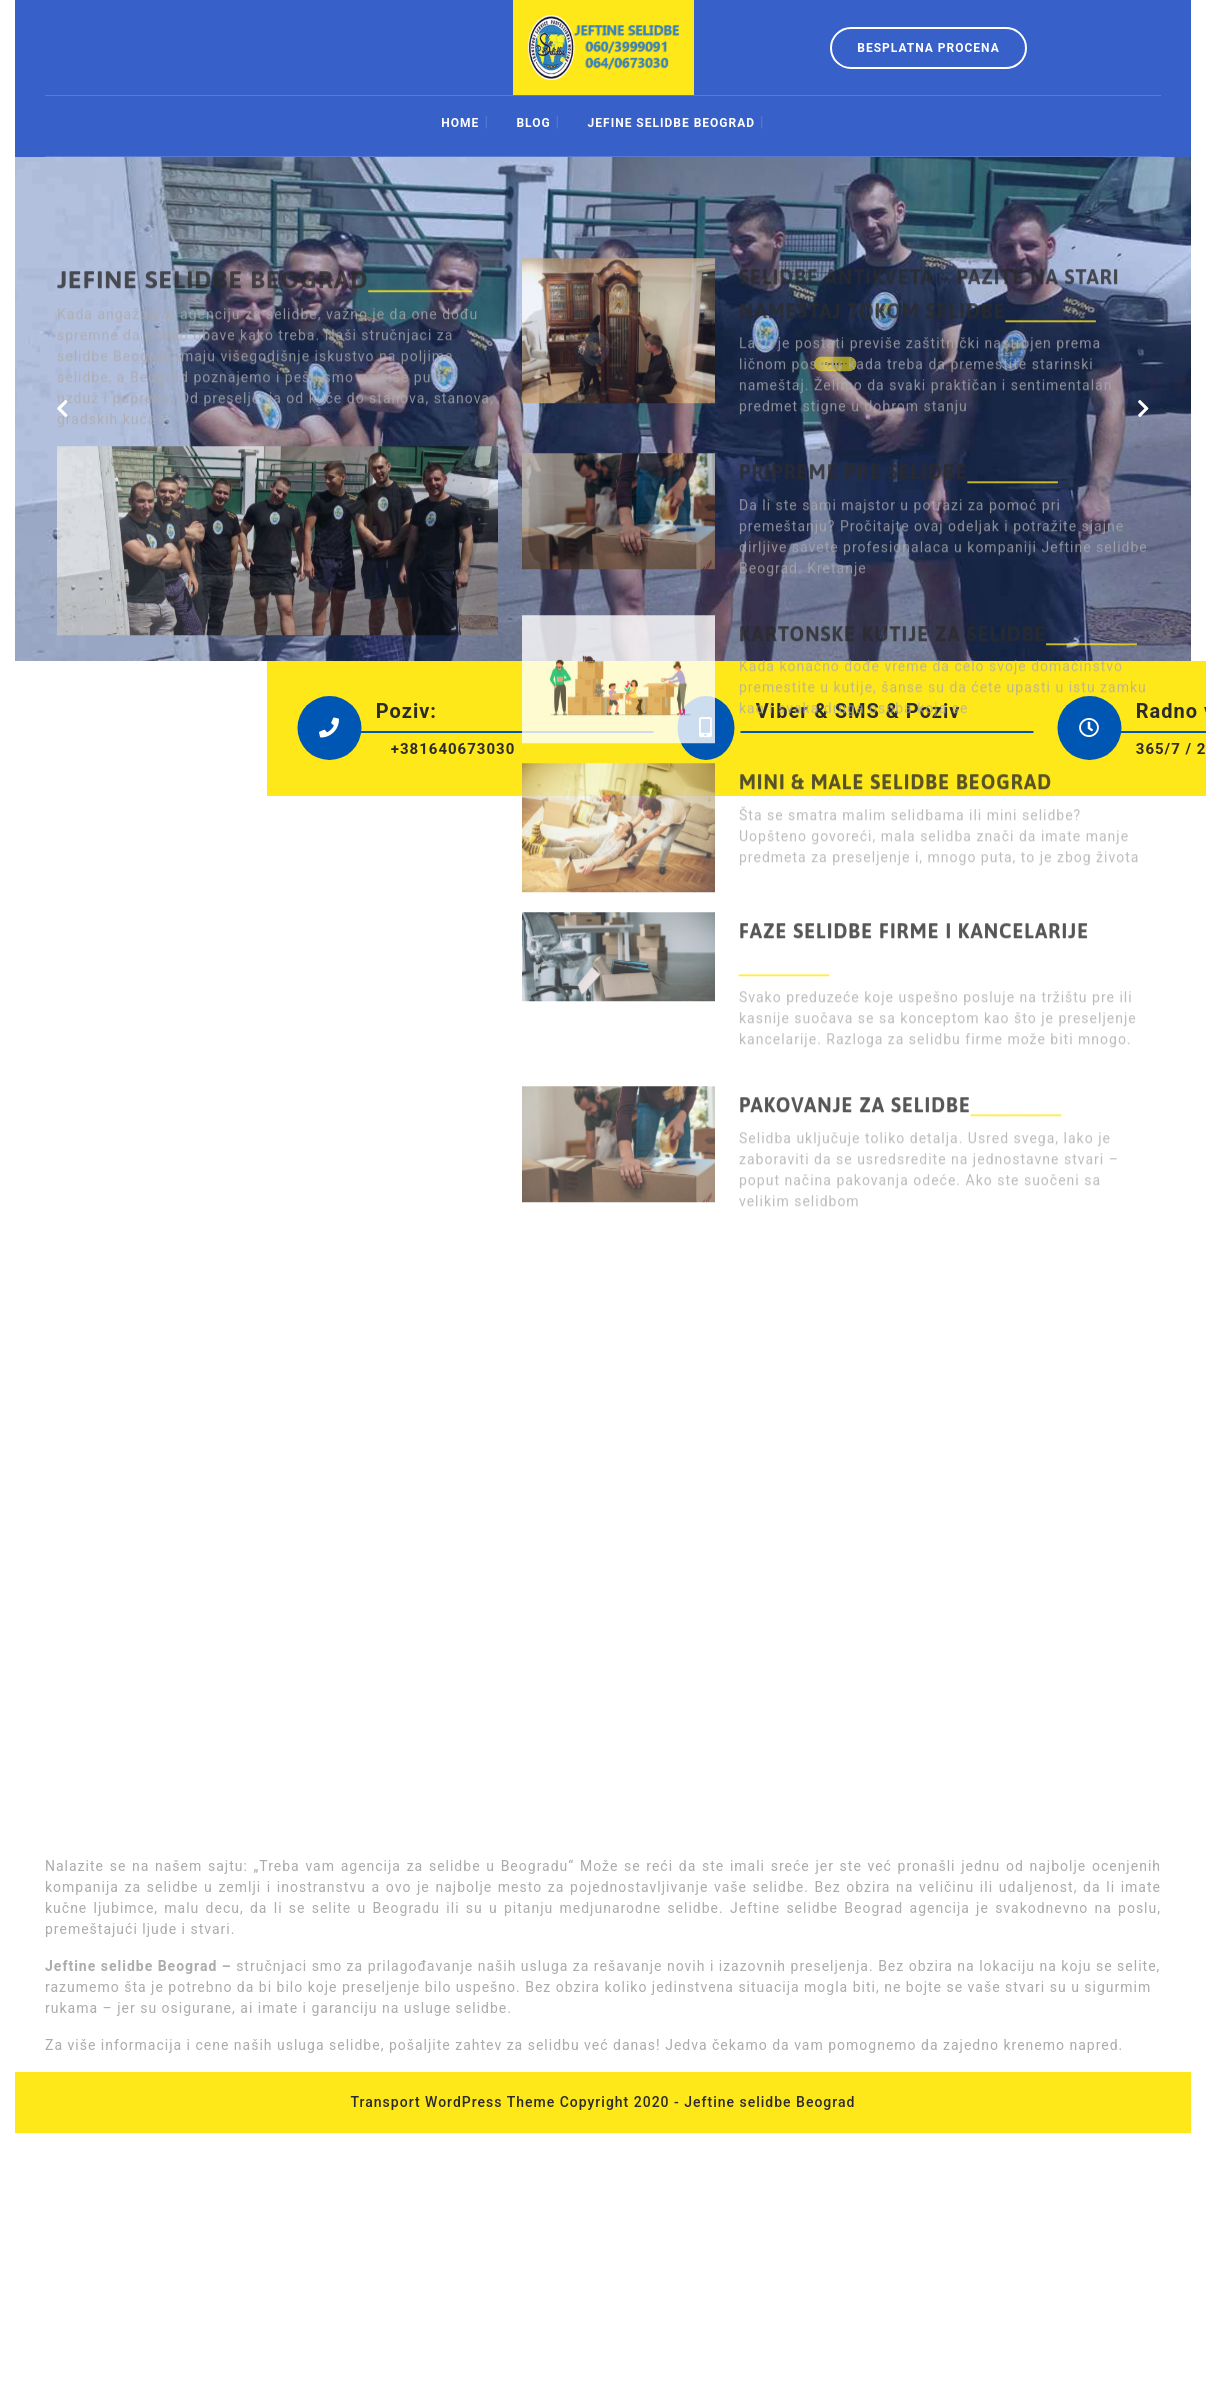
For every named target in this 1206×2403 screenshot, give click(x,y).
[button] (62, 409)
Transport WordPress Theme (453, 2102)
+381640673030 (649, 749)
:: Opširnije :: (813, 340)
